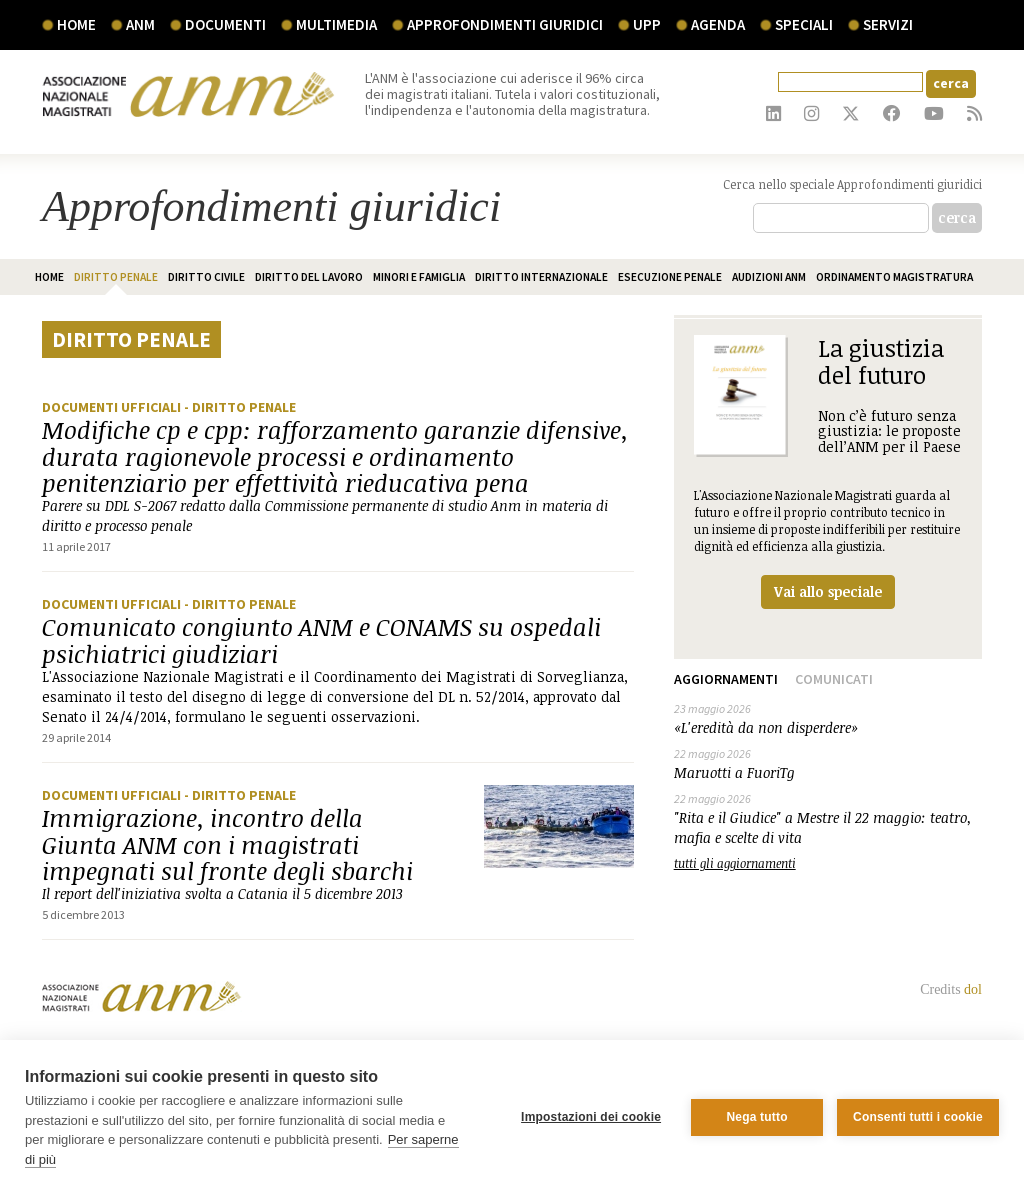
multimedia (336, 24)
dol (973, 989)
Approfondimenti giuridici (505, 24)
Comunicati (834, 679)
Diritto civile (206, 277)
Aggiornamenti (726, 679)
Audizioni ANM (769, 277)
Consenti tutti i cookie (918, 1117)
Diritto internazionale (541, 277)
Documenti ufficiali (113, 407)
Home (76, 24)
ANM (140, 24)
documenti (225, 24)
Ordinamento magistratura (894, 277)
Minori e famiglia (419, 277)
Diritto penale (116, 277)
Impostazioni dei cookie (591, 1117)
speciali (804, 24)
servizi (888, 24)
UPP (647, 24)
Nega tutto (756, 1117)
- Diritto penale (240, 407)
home (49, 277)
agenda (718, 24)
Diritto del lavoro (309, 277)
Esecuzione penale (670, 277)
